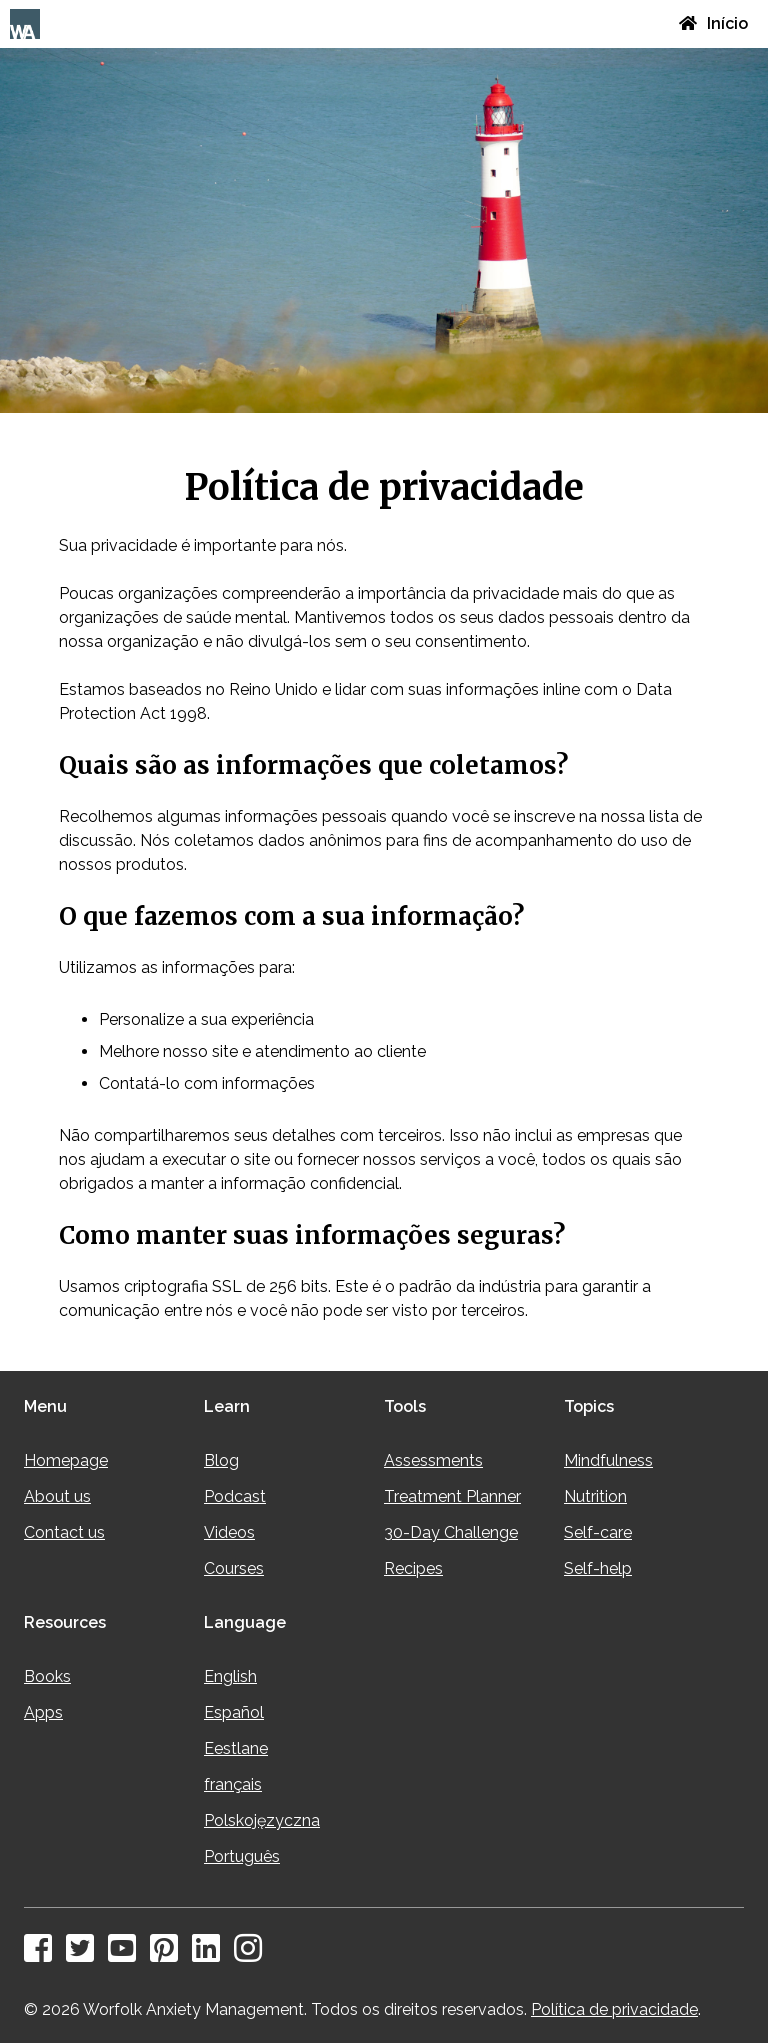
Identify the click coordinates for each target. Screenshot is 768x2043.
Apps (43, 1712)
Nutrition (595, 1496)
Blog (221, 1460)
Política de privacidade (614, 2009)
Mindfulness (608, 1460)
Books (47, 1676)
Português (242, 1856)
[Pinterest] (169, 1954)
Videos (229, 1532)
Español (234, 1712)
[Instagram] (253, 1954)
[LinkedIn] (211, 1954)
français (233, 1784)
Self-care (598, 1532)
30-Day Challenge (451, 1532)
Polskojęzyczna (262, 1820)
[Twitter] (85, 1954)
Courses (234, 1568)
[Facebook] (43, 1954)
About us (57, 1496)
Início (713, 23)
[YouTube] (127, 1954)
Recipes (413, 1568)
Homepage (66, 1460)
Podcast (235, 1496)
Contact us (64, 1532)
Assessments (433, 1460)
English (230, 1676)
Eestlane (236, 1748)
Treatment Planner (452, 1496)
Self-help (598, 1568)
